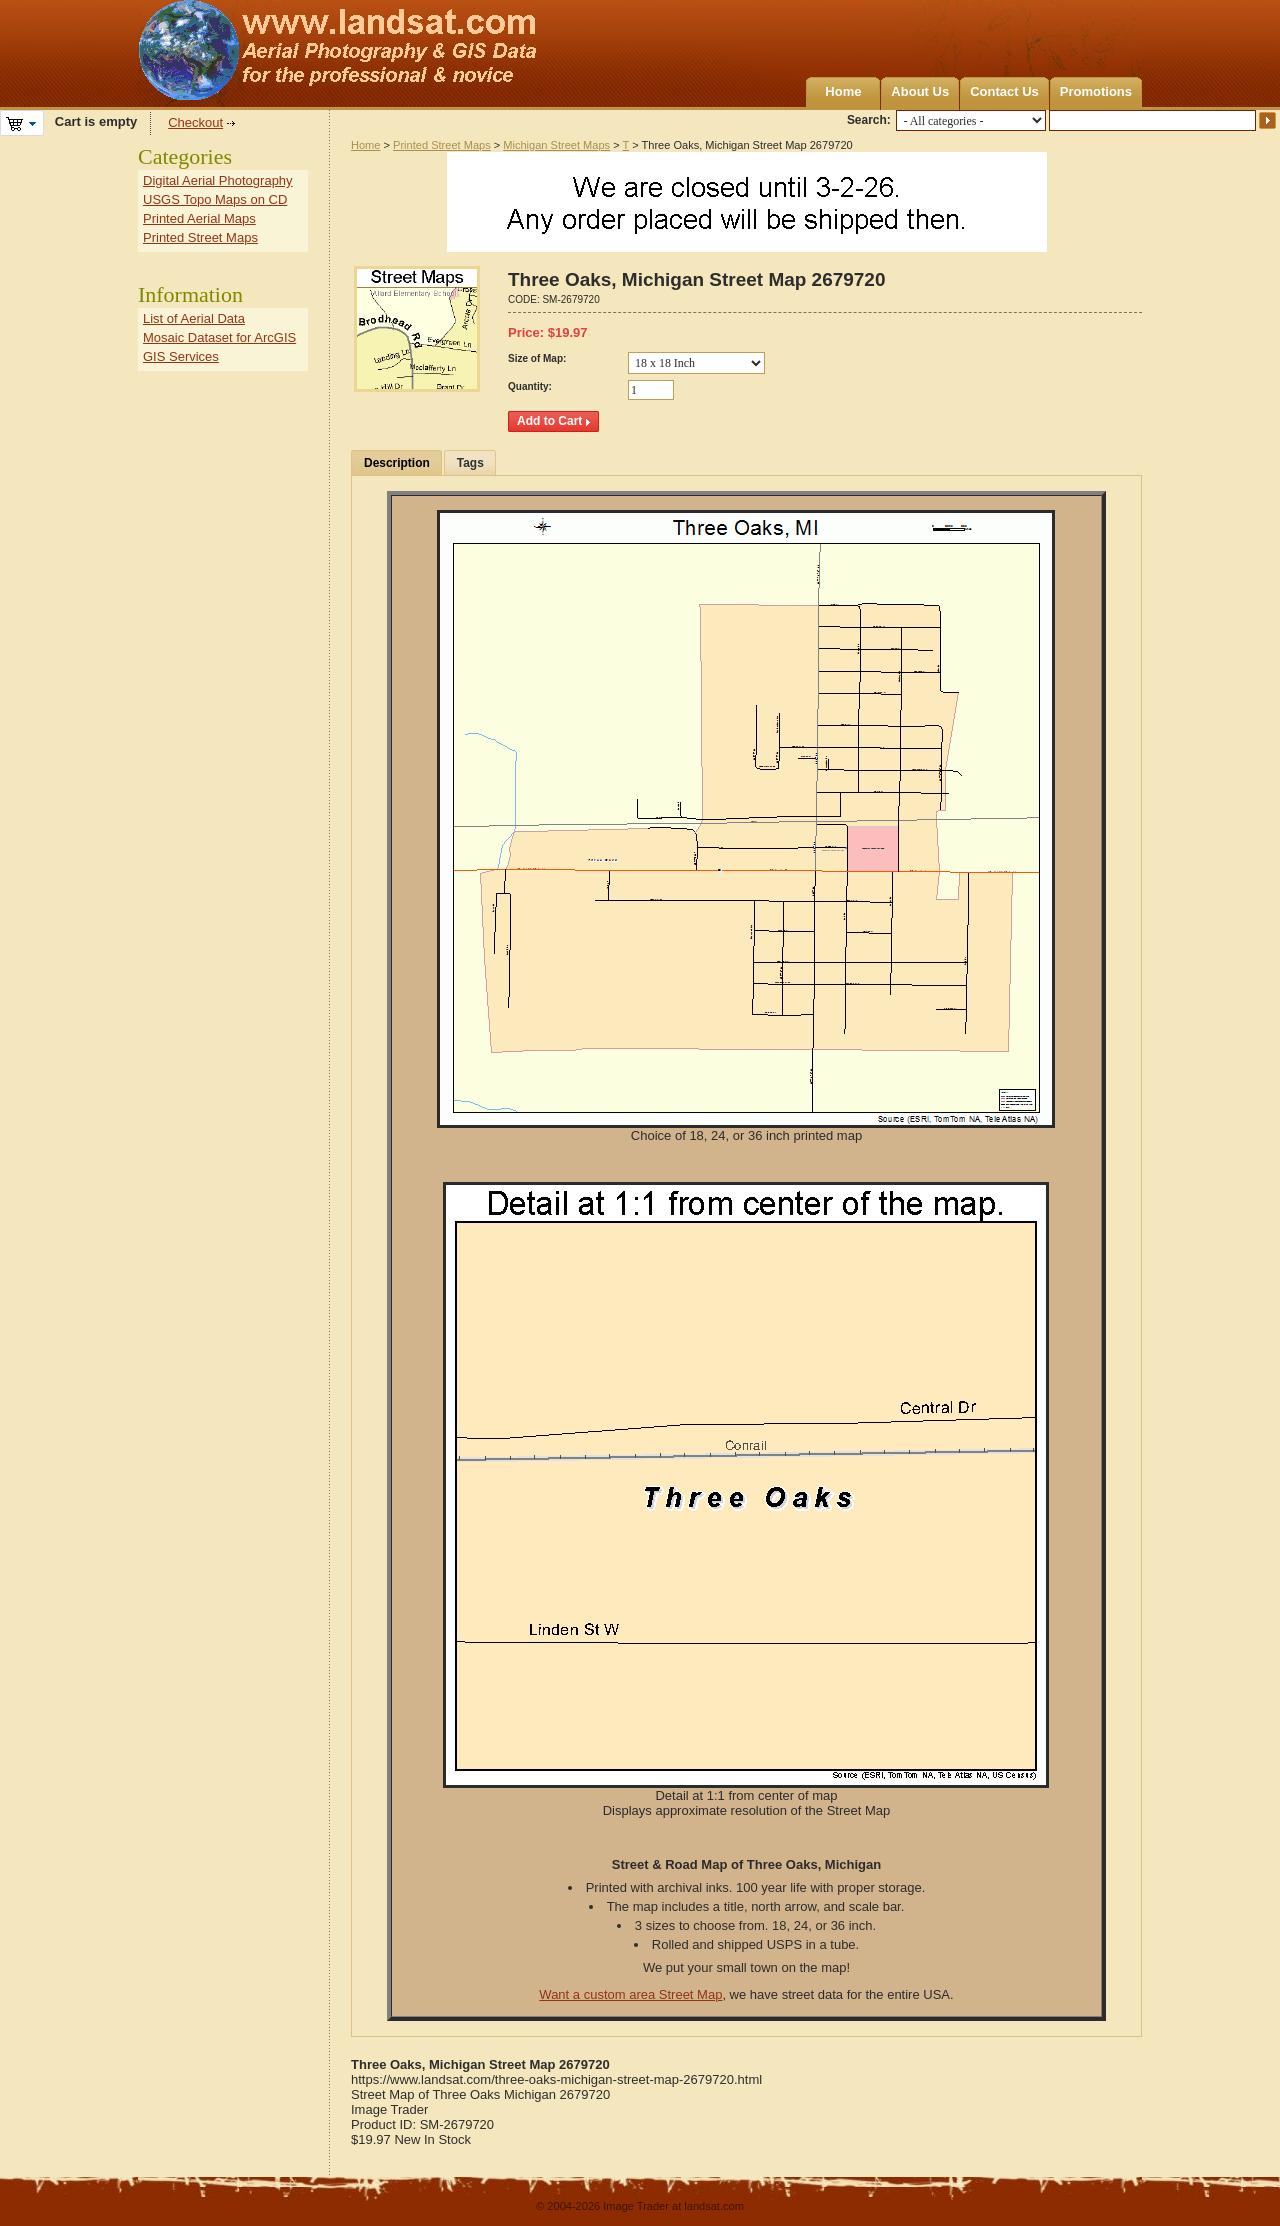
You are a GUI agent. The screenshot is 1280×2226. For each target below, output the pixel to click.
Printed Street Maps (442, 145)
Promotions (1096, 91)
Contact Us (1004, 91)
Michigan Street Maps (556, 145)
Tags (470, 463)
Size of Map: (537, 358)
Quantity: (530, 386)
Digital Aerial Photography (218, 180)
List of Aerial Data (194, 318)
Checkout (195, 122)
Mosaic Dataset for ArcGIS (219, 337)
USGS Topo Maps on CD (215, 199)
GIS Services (181, 356)
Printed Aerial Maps (199, 218)
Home (843, 91)
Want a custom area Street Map (630, 1994)
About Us (920, 91)
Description (397, 463)
